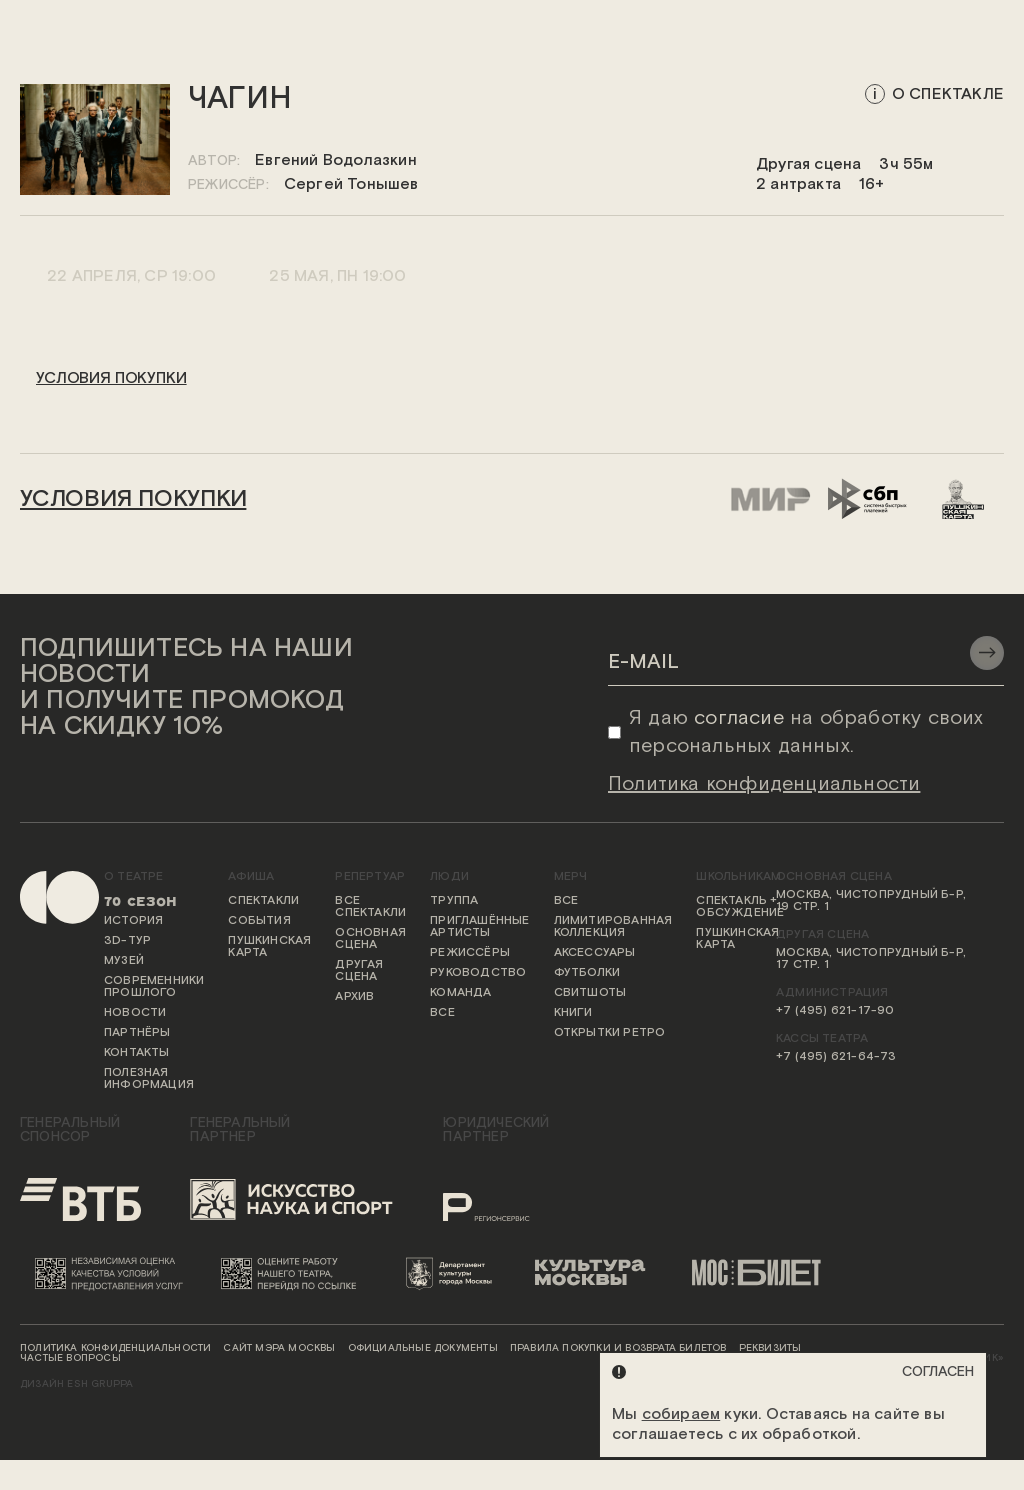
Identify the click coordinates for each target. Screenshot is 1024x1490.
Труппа (454, 901)
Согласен (938, 1372)
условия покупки (111, 378)
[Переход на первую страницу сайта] (50, 997)
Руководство (478, 973)
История (133, 921)
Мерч (571, 877)
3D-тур (127, 941)
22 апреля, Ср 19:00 (129, 275)
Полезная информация (149, 1079)
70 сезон (141, 901)
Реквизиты (770, 1349)
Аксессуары (595, 953)
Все (442, 1013)
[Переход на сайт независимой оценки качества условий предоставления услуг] (113, 1273)
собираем (681, 1414)
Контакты (137, 1053)
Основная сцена (370, 939)
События (259, 921)
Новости (135, 1013)
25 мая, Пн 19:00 (335, 275)
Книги (573, 1013)
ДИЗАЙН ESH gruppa (76, 1385)
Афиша (251, 877)
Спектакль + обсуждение (740, 907)
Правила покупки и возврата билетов (618, 1349)
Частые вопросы (70, 1359)
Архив (354, 997)
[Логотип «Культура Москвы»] (598, 1273)
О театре (134, 877)
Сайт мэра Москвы (279, 1349)
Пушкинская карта (269, 947)
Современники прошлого (154, 987)
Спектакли (263, 901)
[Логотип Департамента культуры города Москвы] (455, 1273)
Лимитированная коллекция (613, 927)
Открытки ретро (610, 1033)
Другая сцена (359, 971)
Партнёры (137, 1033)
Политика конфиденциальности (115, 1349)
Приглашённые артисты (479, 927)
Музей (124, 961)
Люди (449, 877)
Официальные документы (423, 1349)
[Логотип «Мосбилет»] (765, 1273)
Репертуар (370, 877)
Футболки (587, 973)
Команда (460, 993)
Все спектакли (370, 907)
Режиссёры (470, 953)
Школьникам (738, 877)
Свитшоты (590, 993)
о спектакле (948, 94)
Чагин (240, 99)
